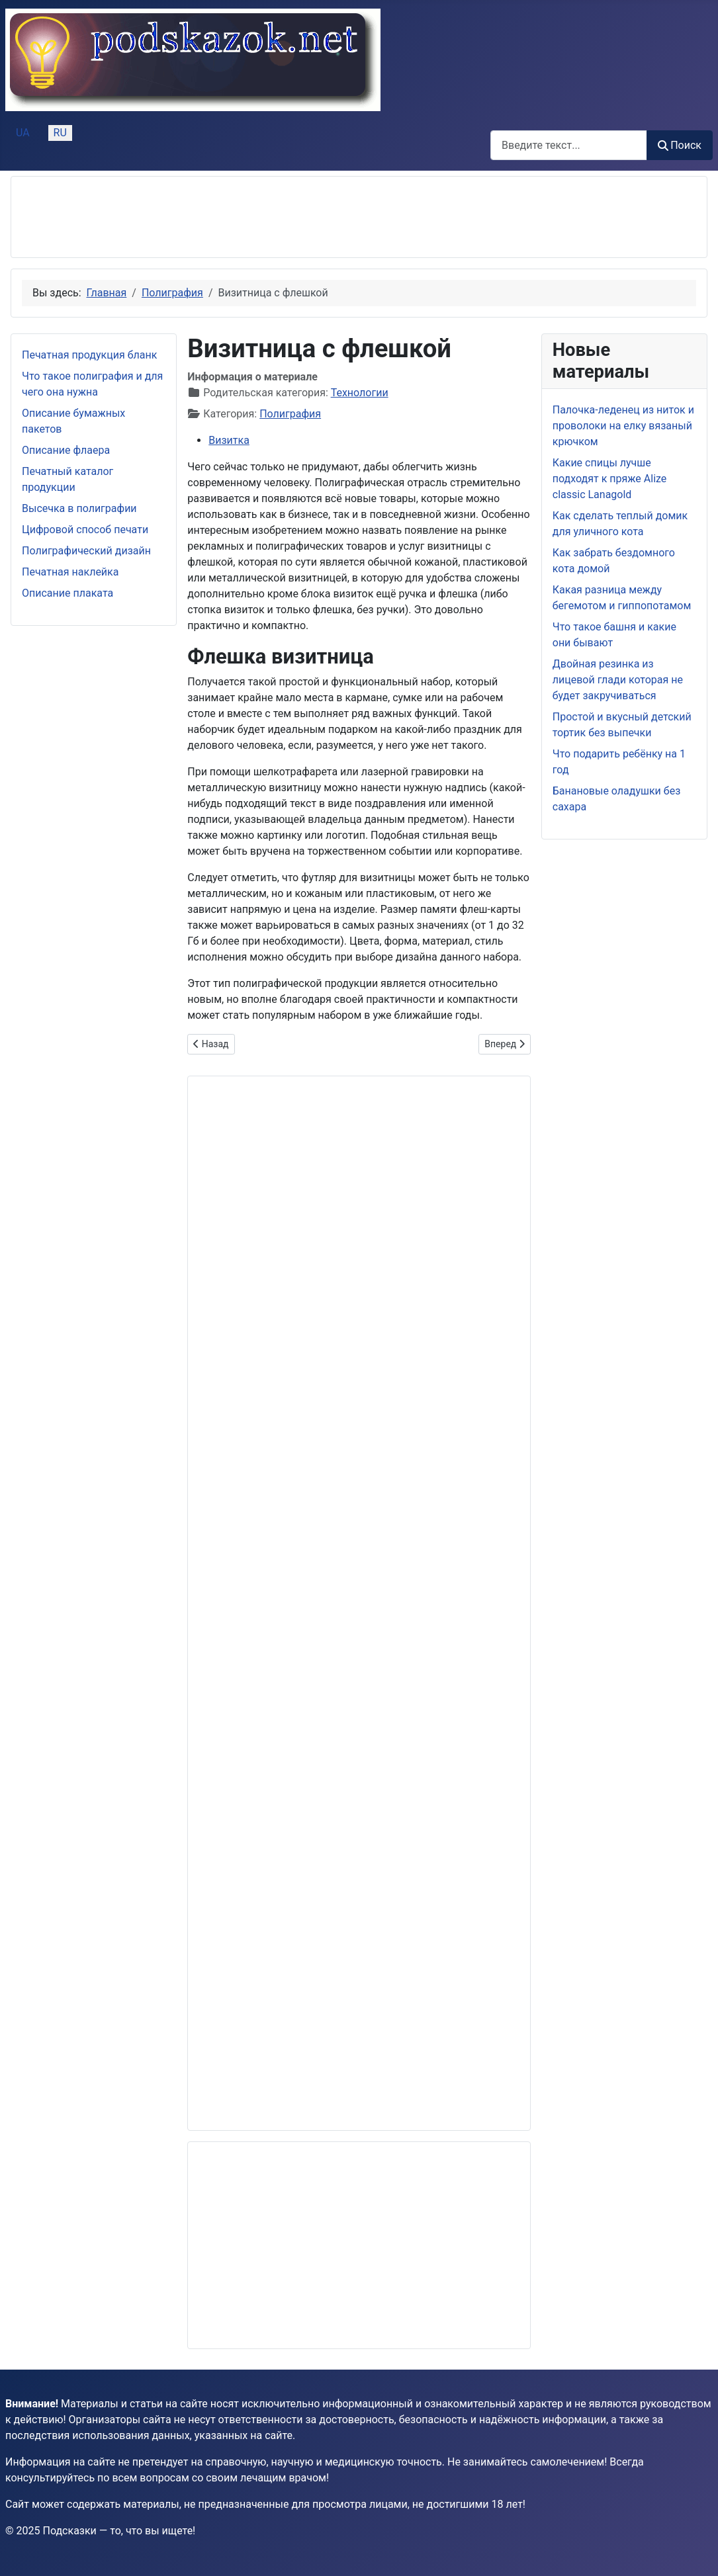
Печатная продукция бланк (89, 355)
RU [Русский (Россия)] (60, 132)
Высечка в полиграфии (79, 508)
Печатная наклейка (70, 572)
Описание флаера (66, 450)
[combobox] (568, 145)
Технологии (359, 392)
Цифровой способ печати (85, 529)
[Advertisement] (263, 217)
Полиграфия (290, 414)
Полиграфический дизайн (86, 550)
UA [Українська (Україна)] (23, 132)
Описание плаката (67, 593)
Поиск (679, 145)
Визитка (228, 440)
